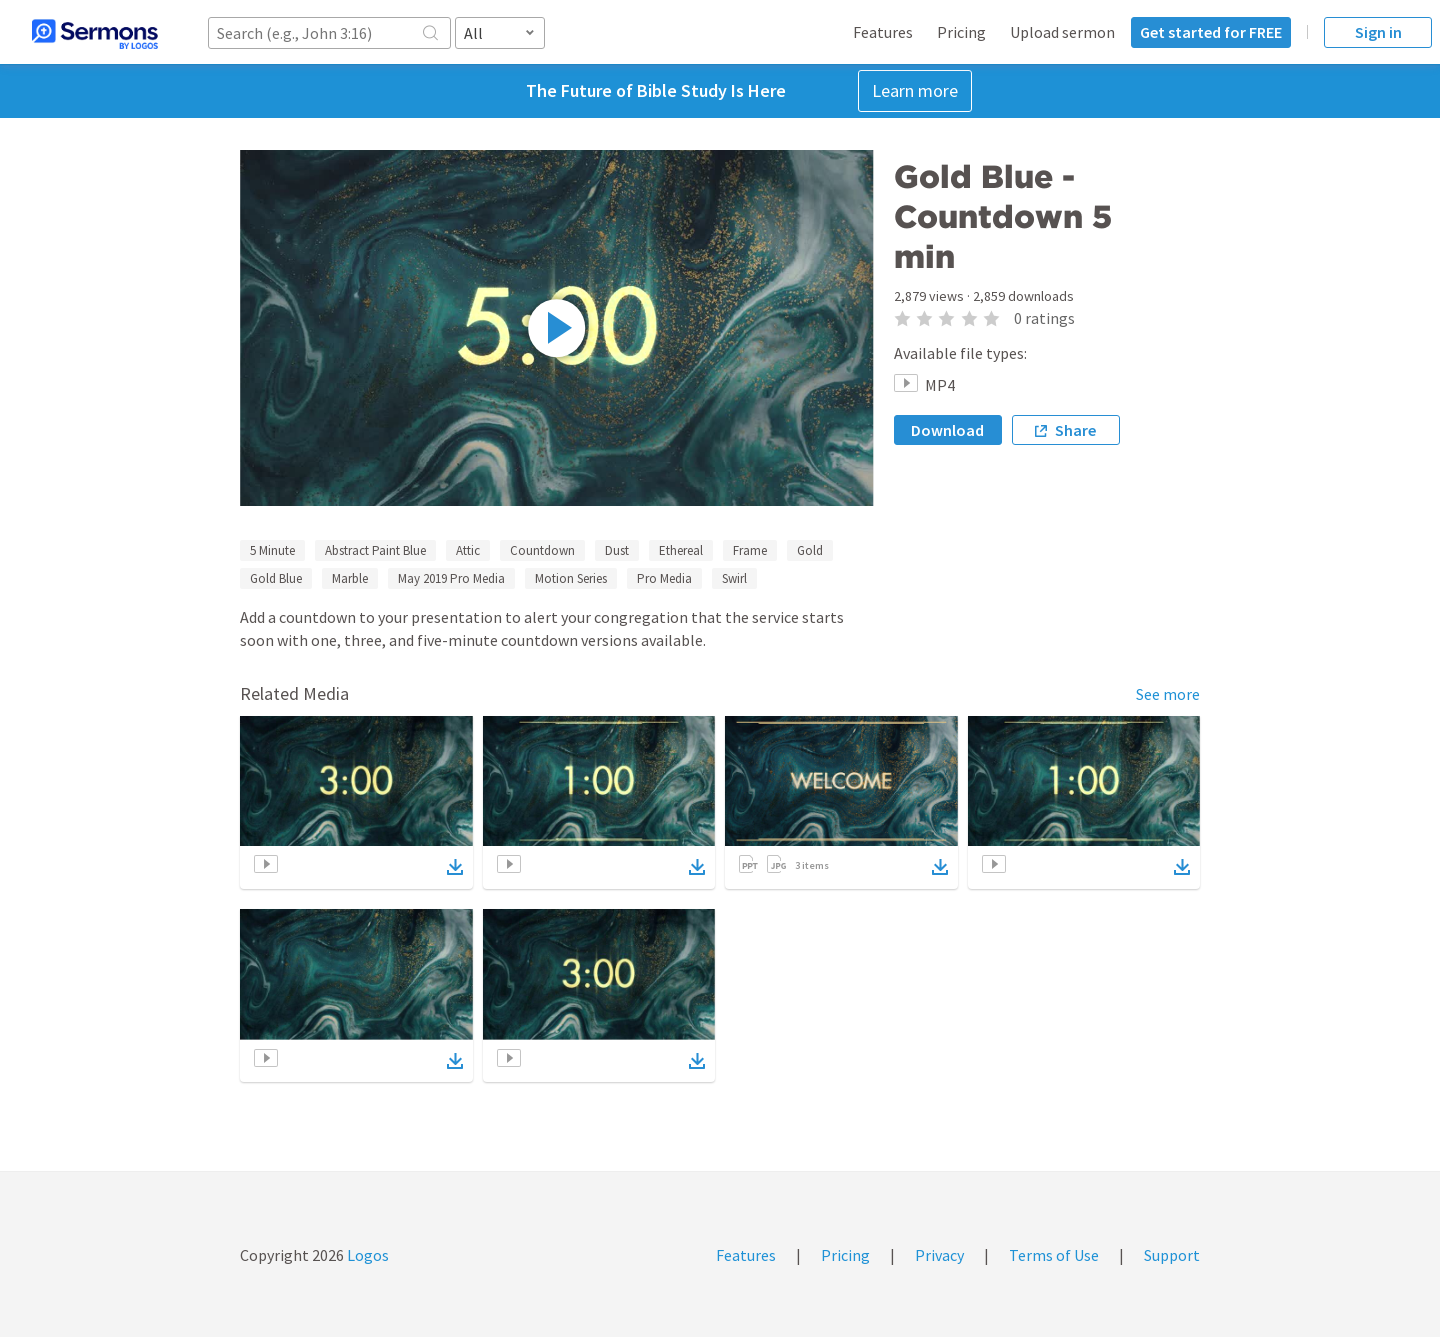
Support (1172, 1255)
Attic (468, 550)
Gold (810, 550)
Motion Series (571, 578)
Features (883, 32)
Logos (366, 1255)
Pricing (961, 32)
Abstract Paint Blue (375, 550)
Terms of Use (1054, 1255)
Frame (750, 550)
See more (1168, 694)
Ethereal (681, 550)
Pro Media (664, 578)
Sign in (1378, 32)
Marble (350, 578)
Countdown (542, 550)
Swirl (734, 578)
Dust (617, 550)
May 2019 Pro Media (451, 578)
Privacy (939, 1255)
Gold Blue (276, 578)
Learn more (915, 90)
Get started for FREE (1211, 32)
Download (947, 430)
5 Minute (272, 550)
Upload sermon (1062, 32)
